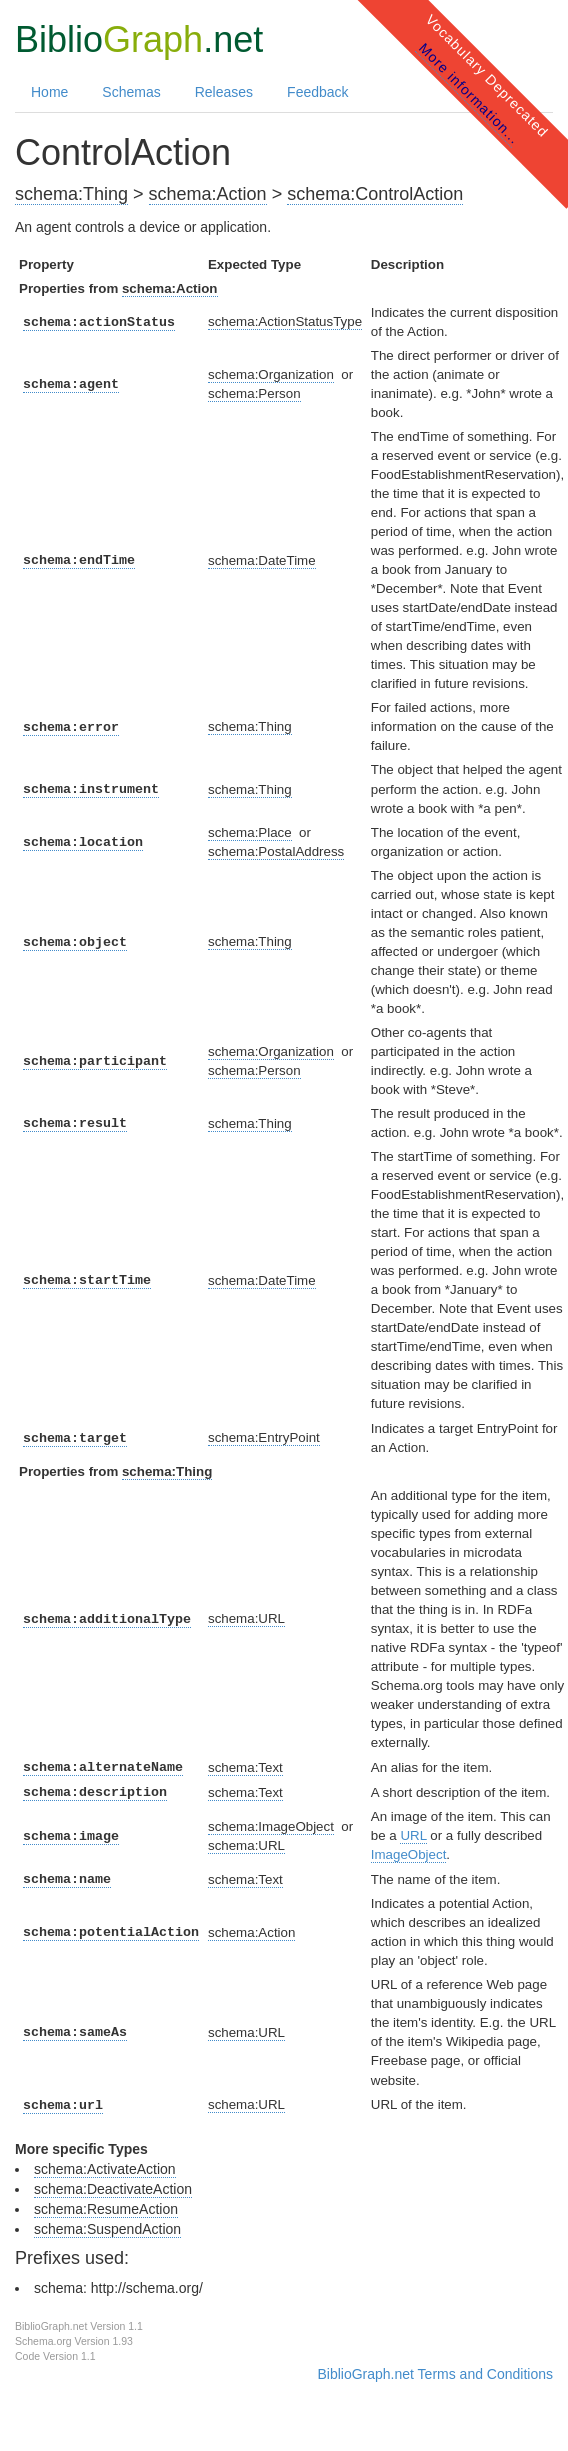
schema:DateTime (262, 560)
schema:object (75, 942)
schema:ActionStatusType (285, 321)
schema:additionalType (107, 1619)
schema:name (67, 1879)
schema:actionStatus (99, 322)
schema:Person (254, 393)
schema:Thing (71, 194)
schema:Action (208, 194)
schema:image (71, 1836)
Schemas (131, 92)
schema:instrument (91, 789)
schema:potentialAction (111, 1932)
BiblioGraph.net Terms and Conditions (435, 2374)
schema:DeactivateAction (113, 2189)
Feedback (317, 92)
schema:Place (250, 832)
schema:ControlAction (375, 194)
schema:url (63, 2105)
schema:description (95, 1792)
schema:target (75, 1438)
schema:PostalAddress (276, 851)
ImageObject (409, 1854)
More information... (469, 93)
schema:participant (95, 1061)
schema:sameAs (75, 2032)
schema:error (71, 727)
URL (413, 1835)
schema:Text (245, 1767)
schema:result (75, 1123)
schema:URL (246, 1618)
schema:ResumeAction (106, 2209)
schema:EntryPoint (264, 1437)
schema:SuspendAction (107, 2229)
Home (49, 92)
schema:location (83, 842)
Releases (224, 92)
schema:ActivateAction (105, 2169)
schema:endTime (79, 560)
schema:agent (71, 384)
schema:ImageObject (271, 1826)
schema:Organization (271, 374)
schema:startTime (87, 1280)
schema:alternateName (103, 1767)
